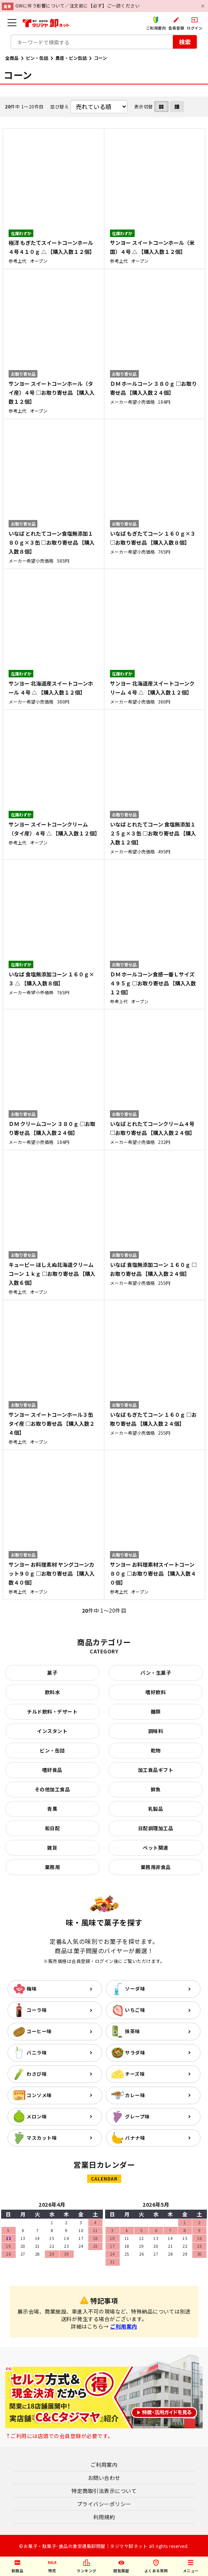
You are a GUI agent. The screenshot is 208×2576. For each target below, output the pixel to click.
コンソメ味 (39, 2095)
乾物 (156, 1750)
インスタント (52, 1731)
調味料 (155, 1731)
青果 (52, 1808)
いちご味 (135, 2009)
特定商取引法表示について (104, 2491)
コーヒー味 (39, 2031)
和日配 (52, 1828)
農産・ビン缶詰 (71, 58)
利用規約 (104, 2517)
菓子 (52, 1672)
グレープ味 (137, 2116)
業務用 (52, 1867)
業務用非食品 (156, 1867)
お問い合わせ (104, 2477)
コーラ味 (37, 2009)
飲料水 (52, 1692)
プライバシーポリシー (104, 2504)
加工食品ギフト (156, 1769)
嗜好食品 (52, 1769)
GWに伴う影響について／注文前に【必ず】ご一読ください (77, 5)
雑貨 (52, 1847)
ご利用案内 (123, 2326)
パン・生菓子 (155, 1672)
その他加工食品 (52, 1789)
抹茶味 (132, 2031)
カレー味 (135, 2095)
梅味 (32, 1988)
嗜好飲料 (156, 1692)
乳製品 (155, 1808)
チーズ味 (135, 2073)
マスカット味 (42, 2137)
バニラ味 (37, 2052)
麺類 (156, 1711)
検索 (185, 41)
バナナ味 (135, 2137)
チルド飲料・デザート (52, 1711)
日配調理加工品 (156, 1828)
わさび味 (37, 2073)
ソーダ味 (135, 1988)
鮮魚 (156, 1789)
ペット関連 (155, 1847)
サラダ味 (135, 2052)
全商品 (12, 58)
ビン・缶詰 (37, 58)
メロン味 (37, 2116)
